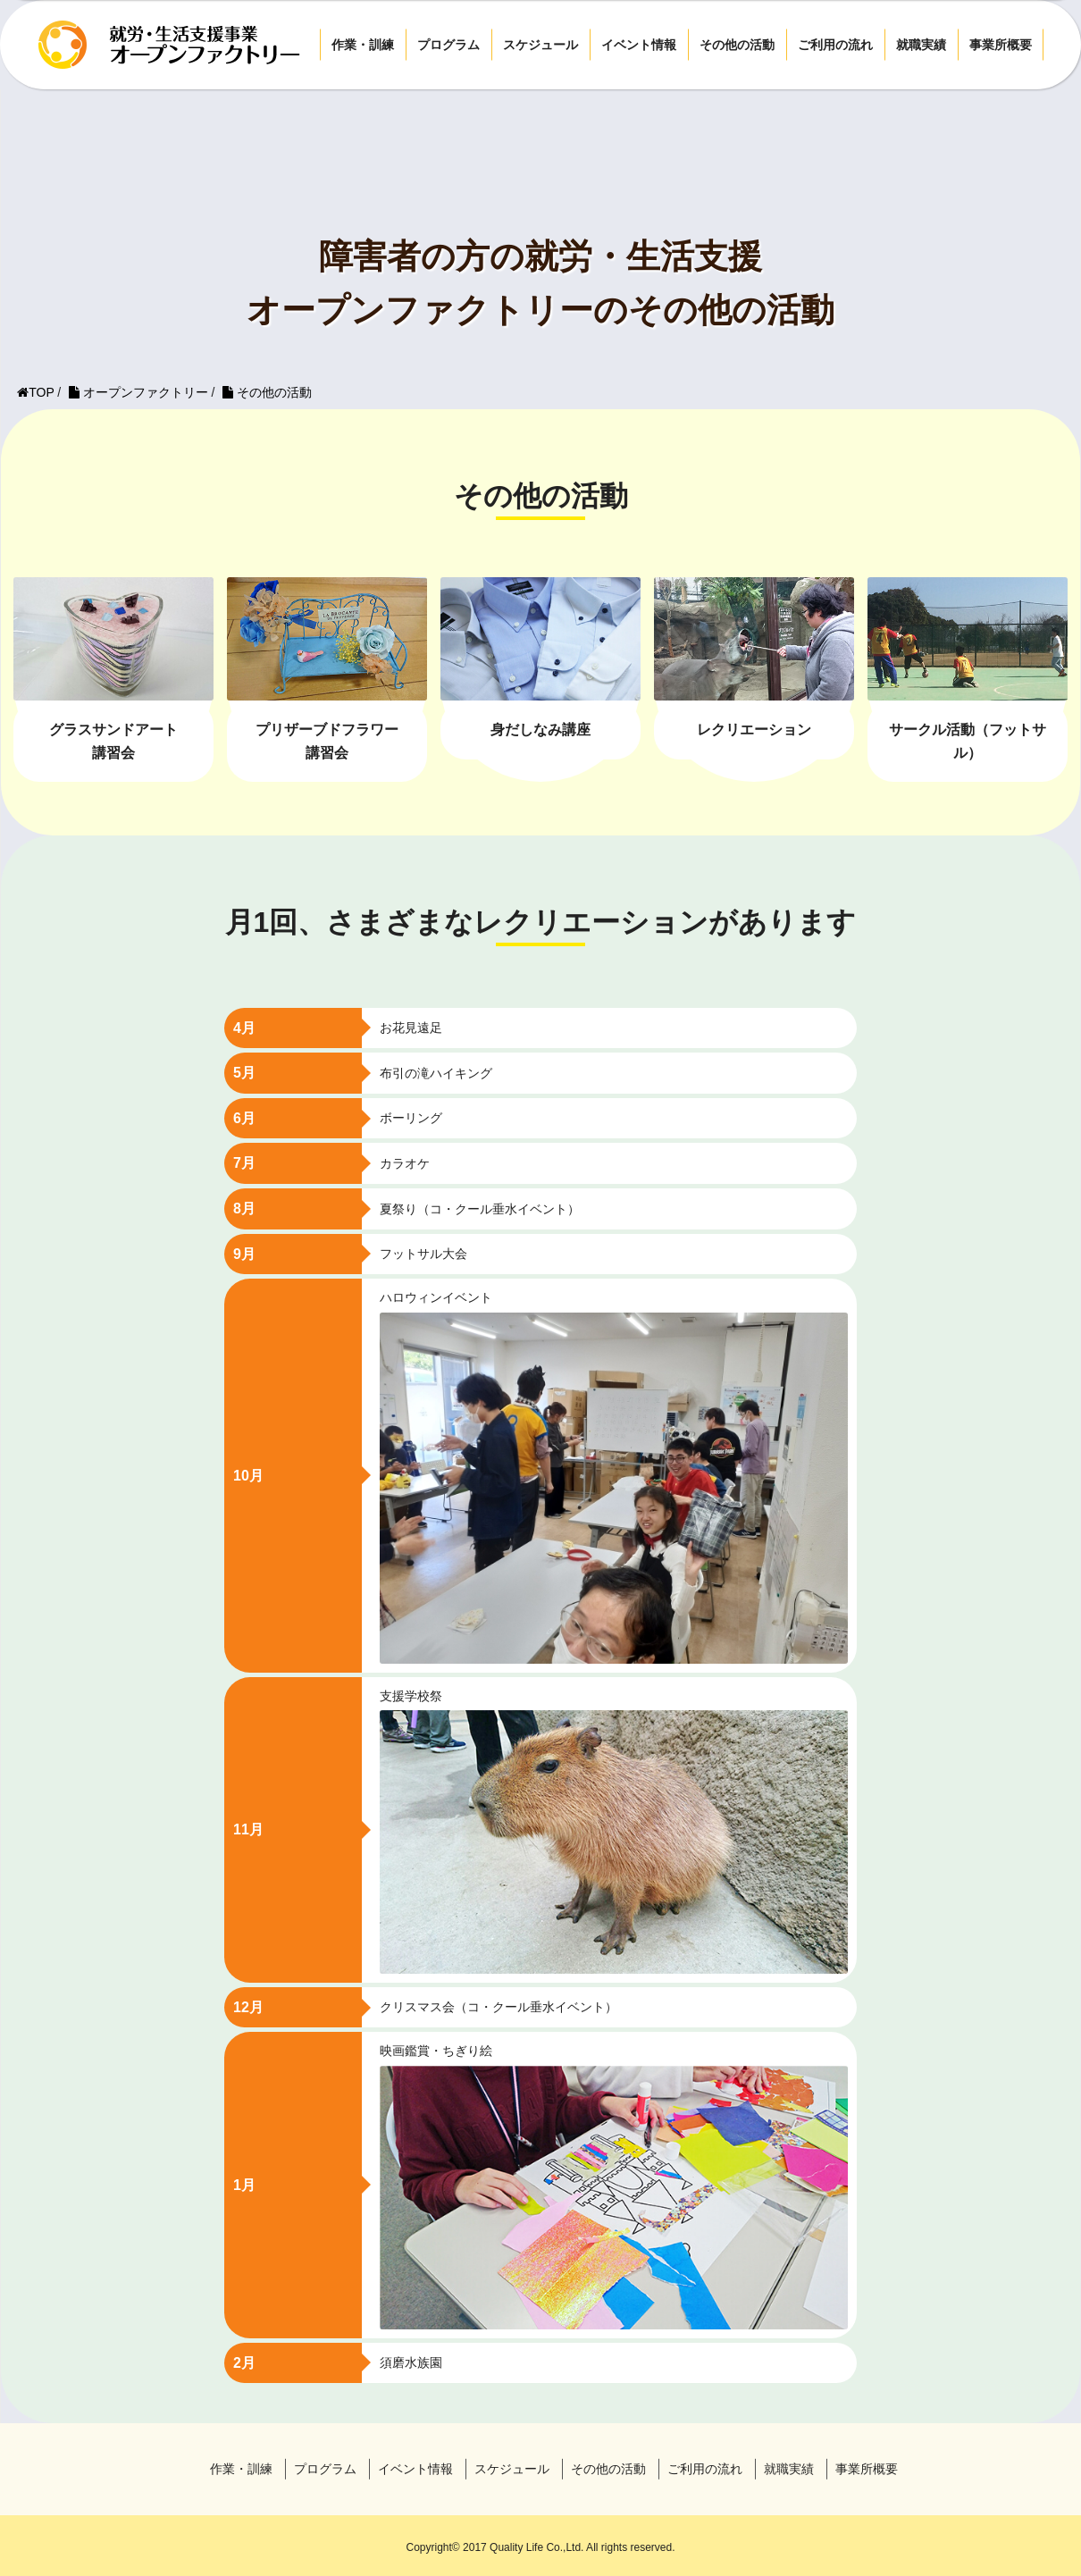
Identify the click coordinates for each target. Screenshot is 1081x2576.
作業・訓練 (362, 45)
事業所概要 (1000, 45)
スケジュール (540, 45)
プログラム (448, 45)
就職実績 (921, 45)
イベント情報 (638, 45)
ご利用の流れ (835, 45)
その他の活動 (737, 45)
